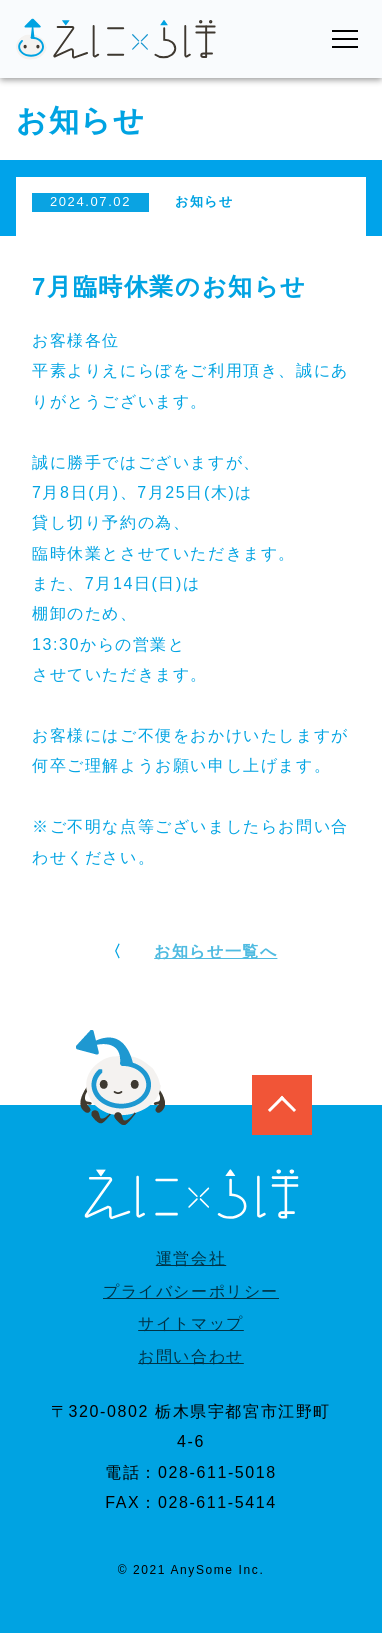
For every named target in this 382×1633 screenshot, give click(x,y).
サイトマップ (191, 1323)
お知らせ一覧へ (215, 951)
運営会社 (191, 1258)
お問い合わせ (191, 1356)
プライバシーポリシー (191, 1291)
